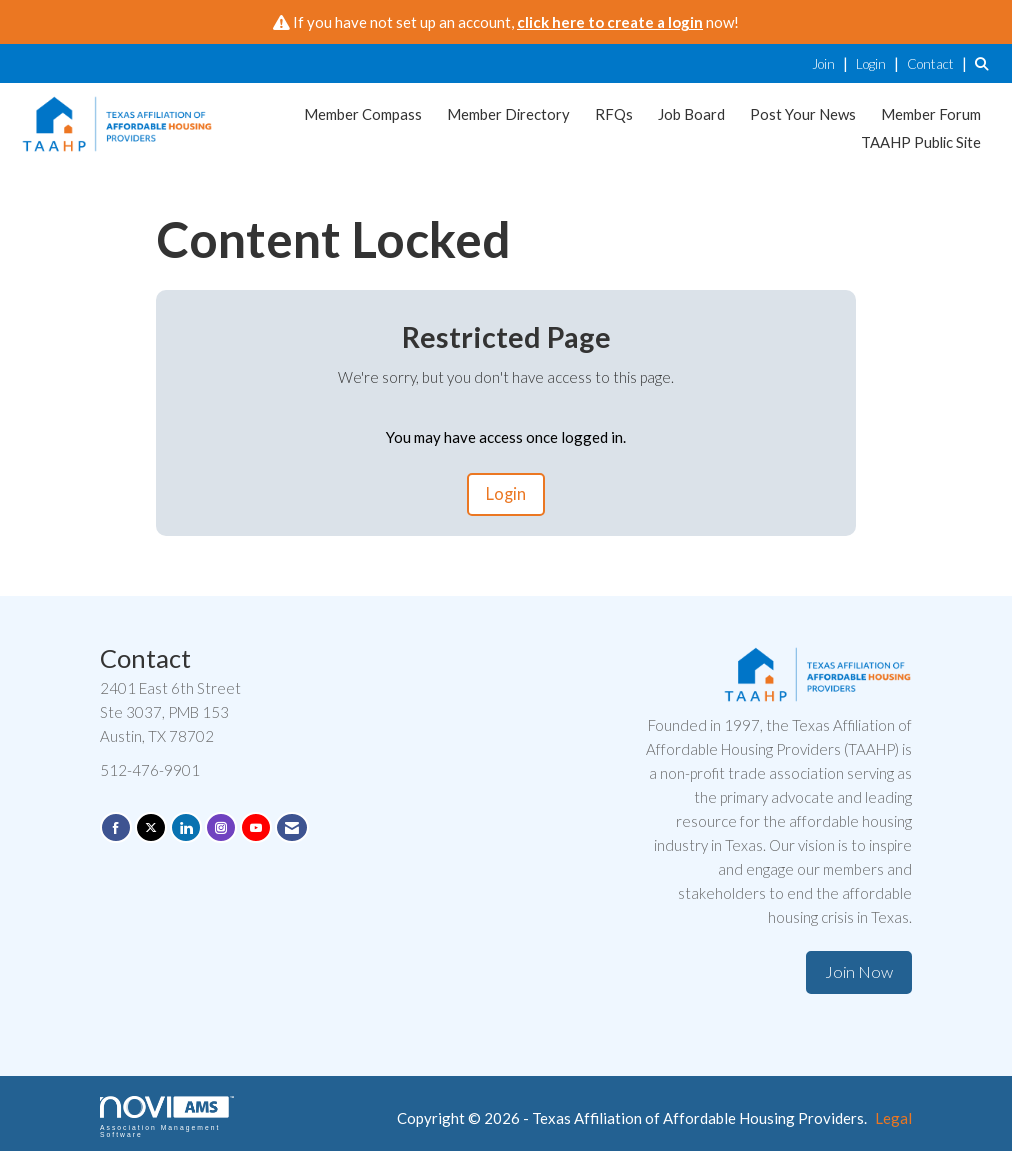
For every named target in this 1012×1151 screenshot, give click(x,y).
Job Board (691, 114)
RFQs (614, 114)
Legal (893, 1118)
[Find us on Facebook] (116, 827)
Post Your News (803, 114)
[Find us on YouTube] (256, 827)
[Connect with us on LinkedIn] (186, 827)
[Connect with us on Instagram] (221, 827)
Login (506, 494)
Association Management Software (167, 1117)
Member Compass (363, 114)
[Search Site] (986, 63)
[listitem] (832, 63)
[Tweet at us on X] (151, 827)
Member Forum (931, 114)
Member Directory (508, 114)
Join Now (859, 972)
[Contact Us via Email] (292, 827)
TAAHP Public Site (921, 142)
